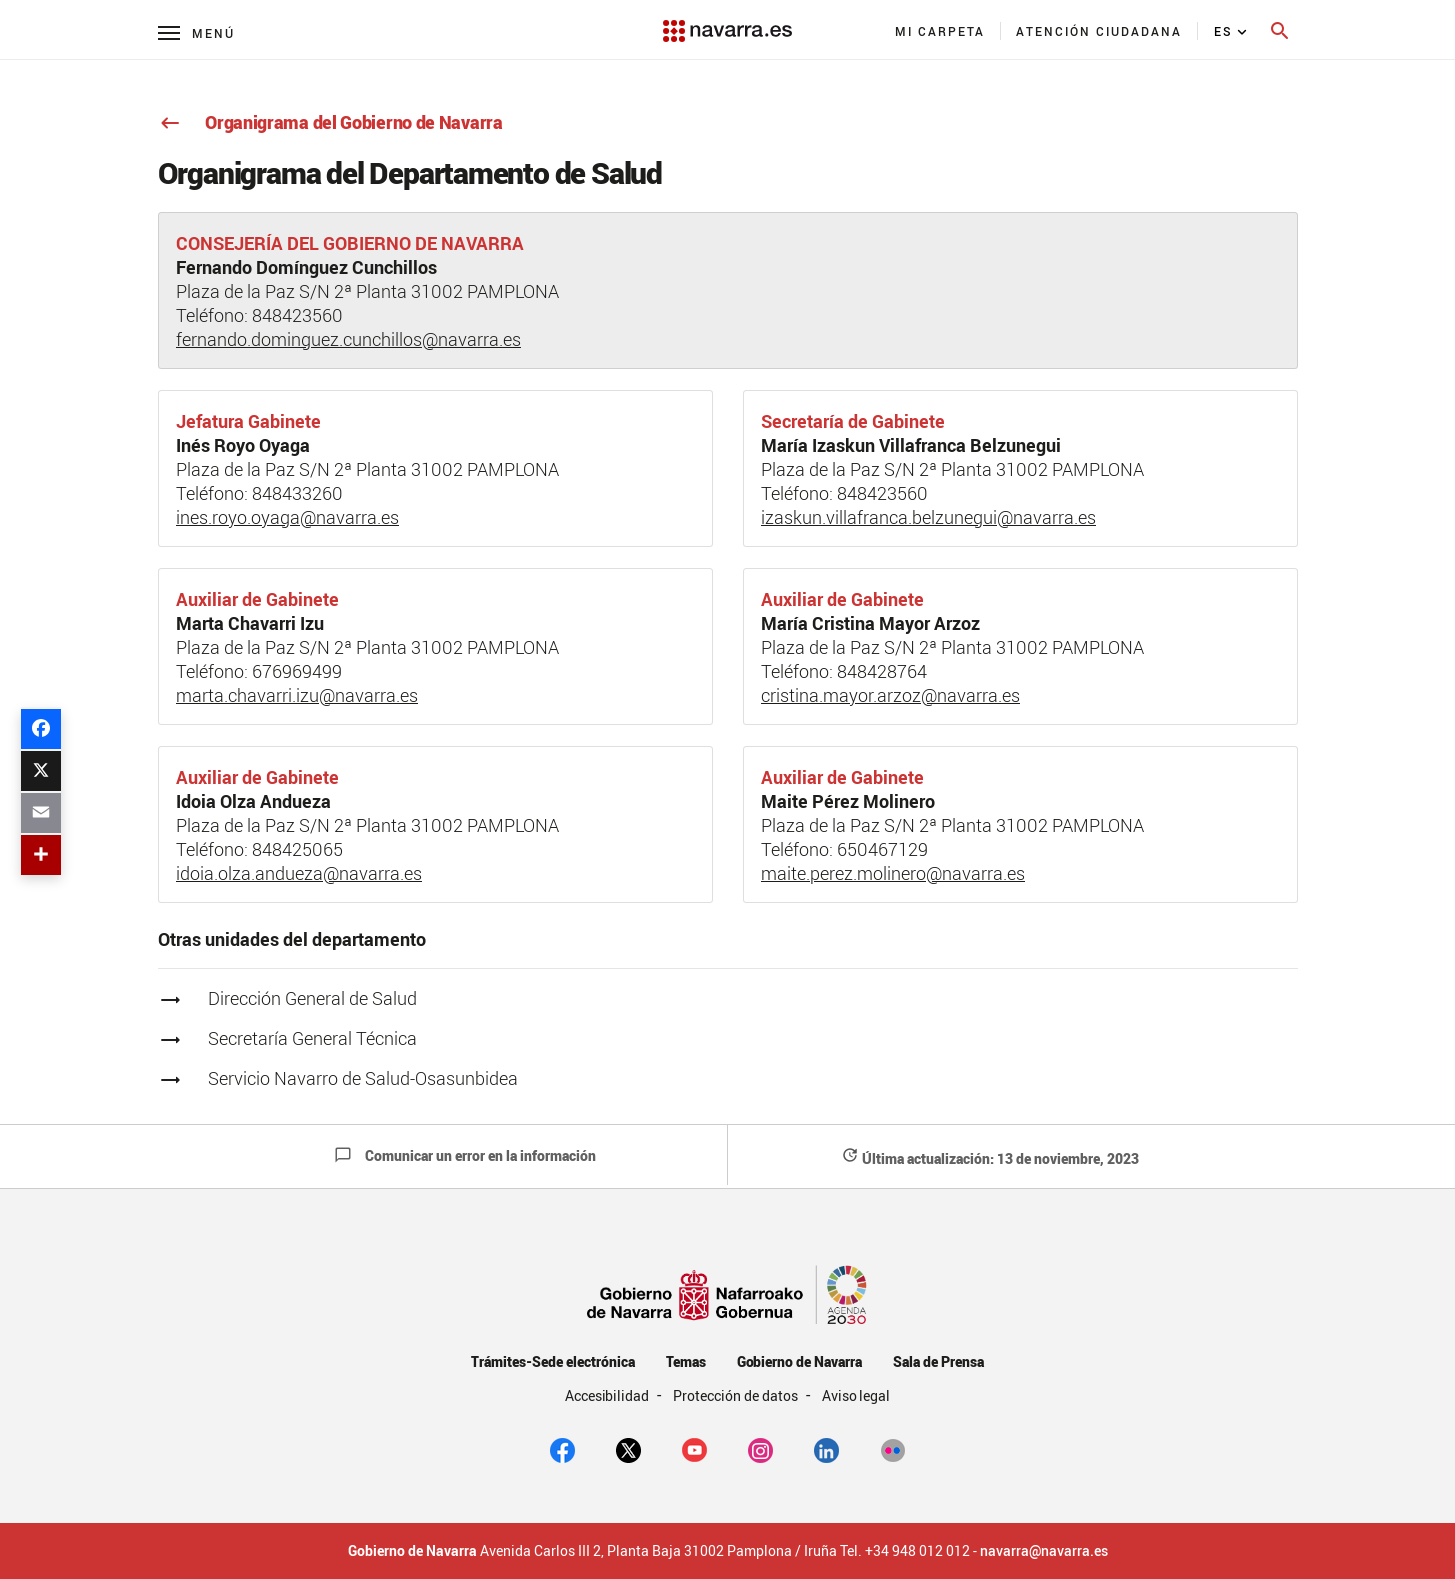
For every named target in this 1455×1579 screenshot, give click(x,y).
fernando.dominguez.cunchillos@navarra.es (348, 339)
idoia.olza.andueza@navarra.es (299, 873)
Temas (686, 1361)
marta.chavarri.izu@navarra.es (297, 695)
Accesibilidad (609, 1395)
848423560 (297, 315)
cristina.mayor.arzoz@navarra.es (890, 695)
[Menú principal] (196, 32)
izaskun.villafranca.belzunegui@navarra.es (928, 517)
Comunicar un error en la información (465, 1155)
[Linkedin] (826, 1449)
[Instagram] (760, 1449)
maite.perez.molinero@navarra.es (893, 873)
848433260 (297, 493)
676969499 (297, 671)
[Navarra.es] (727, 21)
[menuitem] (940, 31)
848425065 (297, 849)
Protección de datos (736, 1395)
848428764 (882, 671)
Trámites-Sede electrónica (552, 1361)
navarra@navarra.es (1044, 1551)
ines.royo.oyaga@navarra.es (287, 517)
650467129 (882, 849)
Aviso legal (856, 1395)
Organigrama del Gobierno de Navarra (330, 122)
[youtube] (694, 1449)
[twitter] (628, 1449)
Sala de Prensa (938, 1361)
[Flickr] (892, 1449)
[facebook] (562, 1449)
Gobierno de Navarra (799, 1361)
